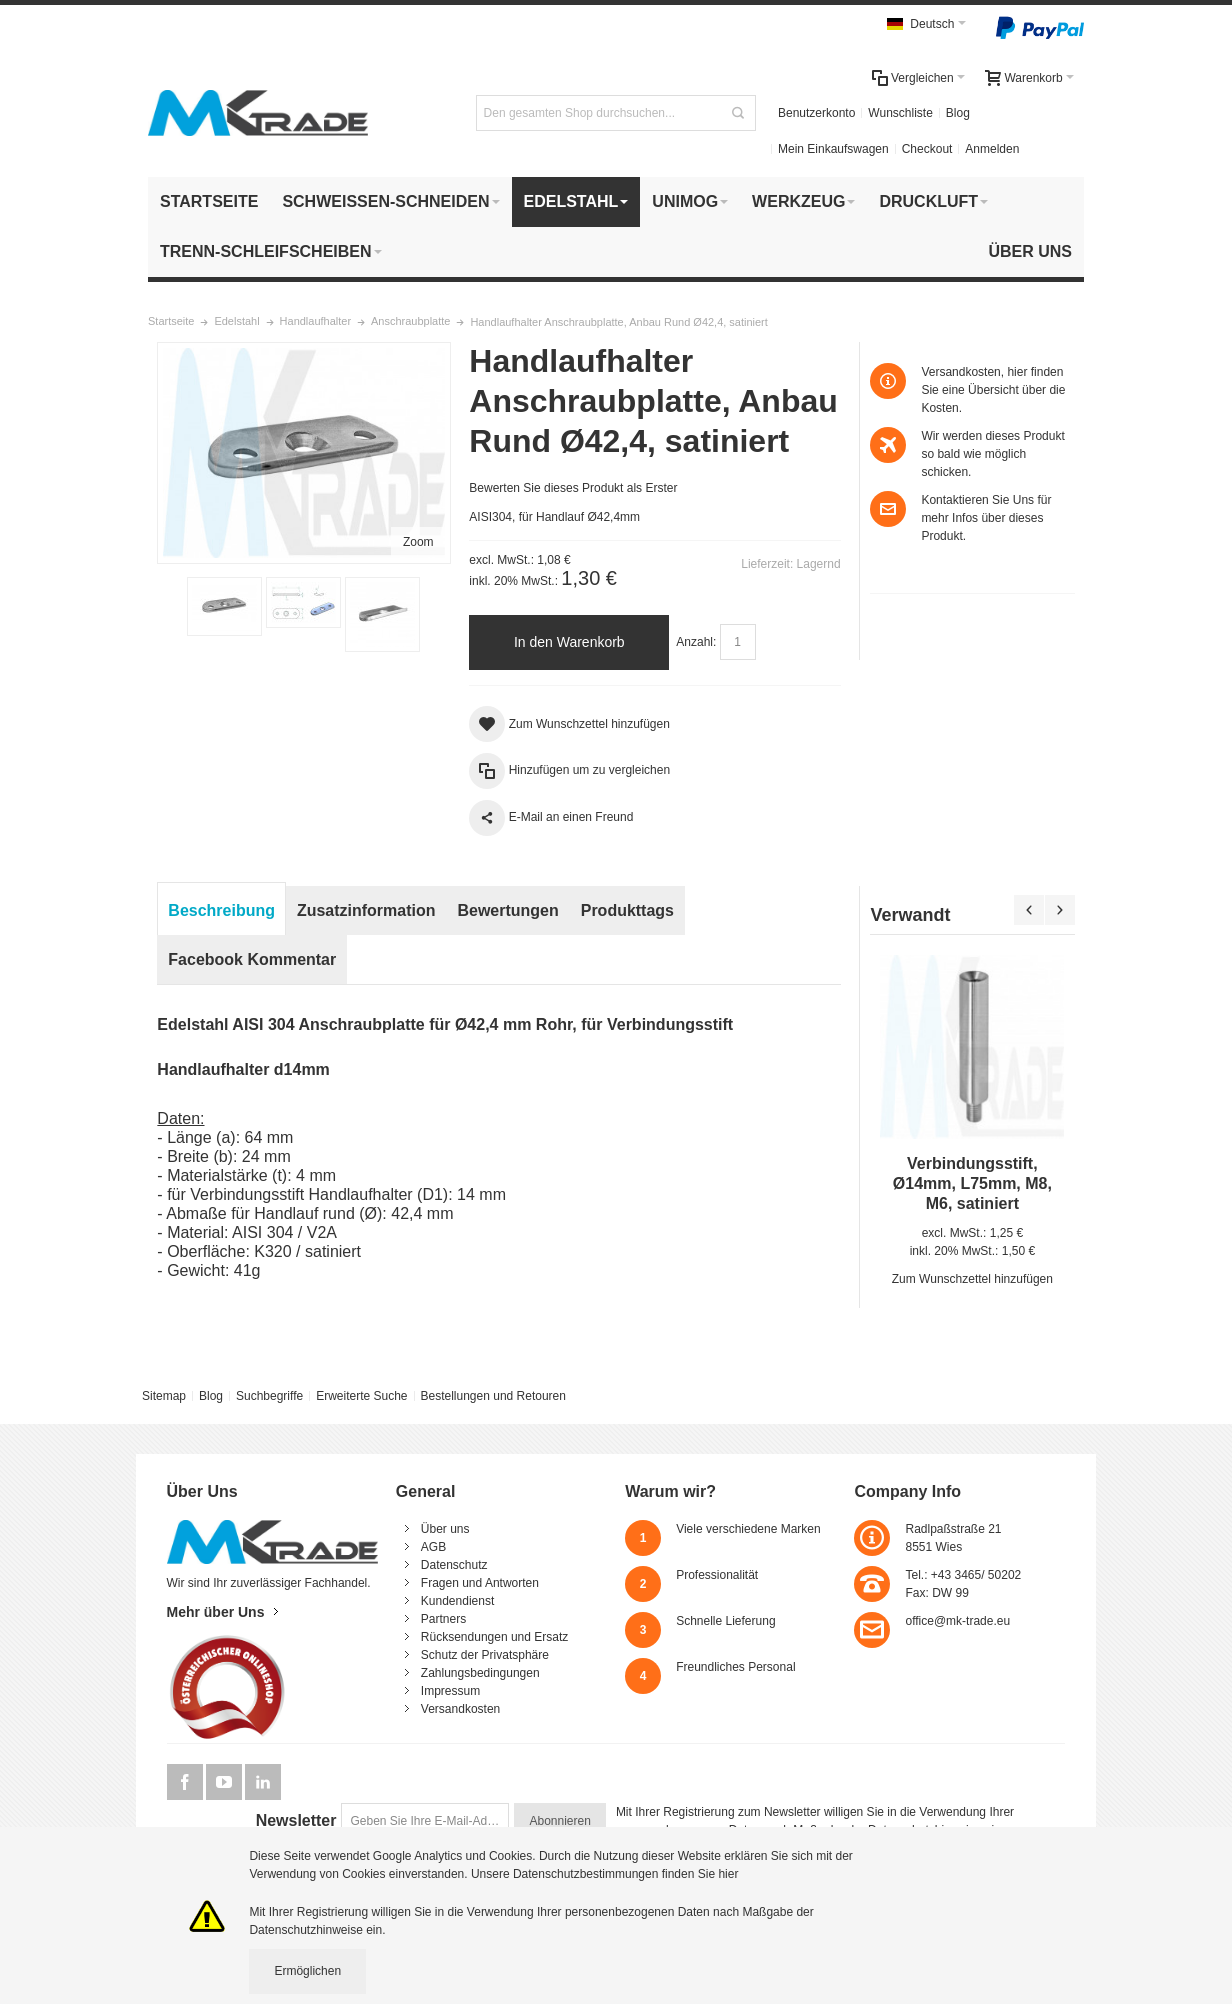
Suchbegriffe (269, 1396)
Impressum (450, 1691)
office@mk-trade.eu (957, 1621)
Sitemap (164, 1396)
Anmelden (992, 149)
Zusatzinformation (366, 910)
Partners (443, 1619)
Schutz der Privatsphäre (485, 1655)
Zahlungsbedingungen (480, 1673)
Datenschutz (454, 1565)
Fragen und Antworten (480, 1583)
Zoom (418, 542)
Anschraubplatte (410, 321)
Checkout (927, 149)
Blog (958, 113)
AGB (433, 1547)
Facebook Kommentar (252, 959)
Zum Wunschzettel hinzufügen (972, 1279)
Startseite (171, 321)
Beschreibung (221, 910)
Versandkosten (460, 1709)
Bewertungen (507, 910)
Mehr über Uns (216, 1612)
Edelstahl (236, 321)
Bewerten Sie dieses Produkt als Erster (573, 488)
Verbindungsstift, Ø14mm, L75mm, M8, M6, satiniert (972, 1183)
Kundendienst (457, 1601)
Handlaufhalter (315, 321)
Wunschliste (900, 113)
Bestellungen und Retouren (492, 1396)
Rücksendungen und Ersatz (494, 1637)
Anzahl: (696, 642)
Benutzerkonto (816, 113)
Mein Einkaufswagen (833, 149)
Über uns (445, 1529)
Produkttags (627, 910)
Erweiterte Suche (361, 1396)
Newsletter (296, 1820)
